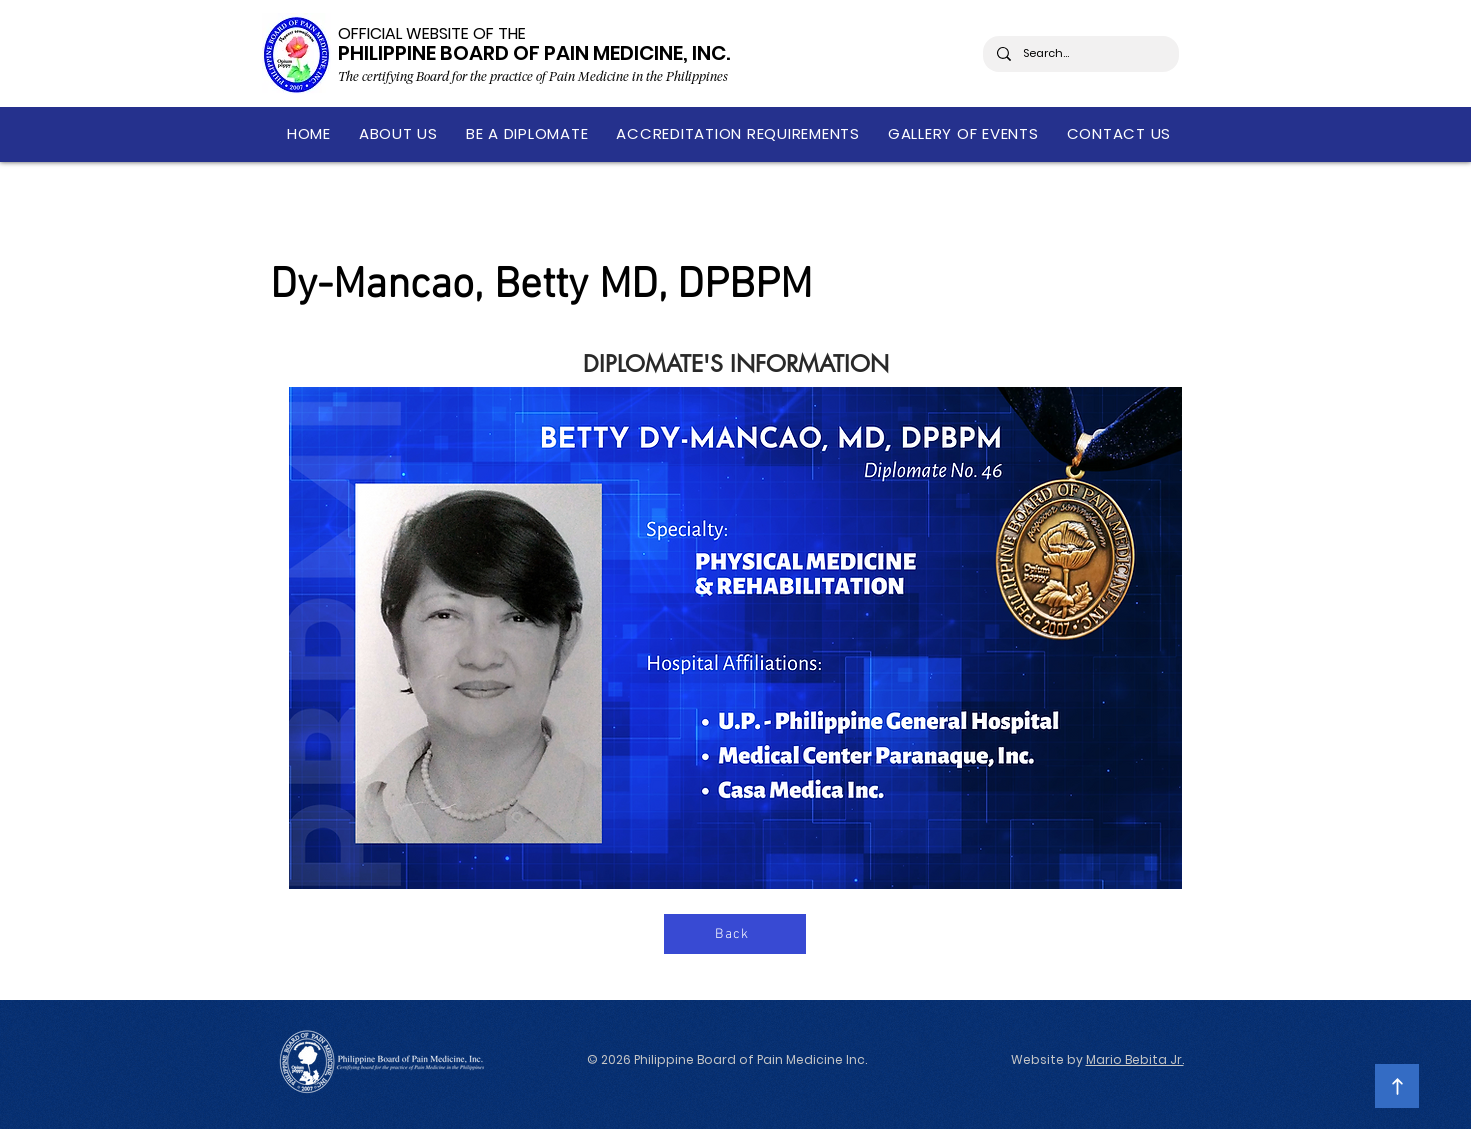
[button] (398, 133)
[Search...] (1080, 54)
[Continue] (1397, 1086)
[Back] (735, 934)
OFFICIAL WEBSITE (403, 33)
